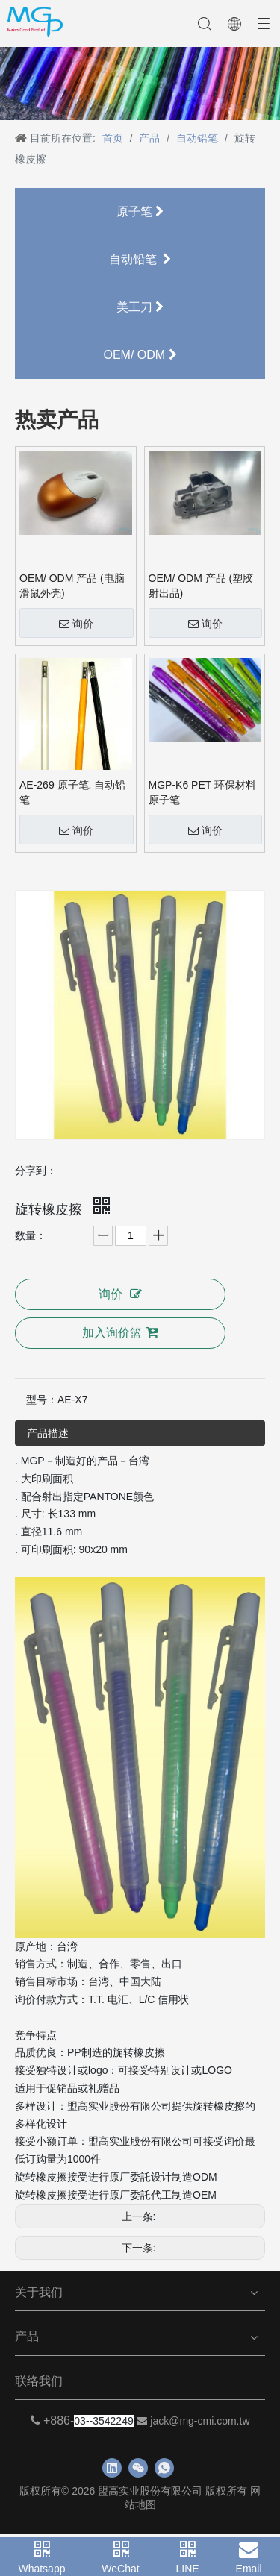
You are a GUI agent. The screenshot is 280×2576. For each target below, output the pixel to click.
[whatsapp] (164, 2468)
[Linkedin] (112, 2468)
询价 (76, 624)
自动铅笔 (140, 259)
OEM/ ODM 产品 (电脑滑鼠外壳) (72, 585)
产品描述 (48, 1433)
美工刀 (140, 307)
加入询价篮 (120, 1332)
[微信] (138, 2468)
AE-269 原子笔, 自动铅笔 (72, 792)
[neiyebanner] (140, 83)
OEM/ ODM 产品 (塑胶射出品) (201, 585)
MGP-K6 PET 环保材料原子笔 (202, 792)
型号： (41, 1399)
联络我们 (39, 2381)
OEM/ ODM (139, 355)
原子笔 (140, 211)
